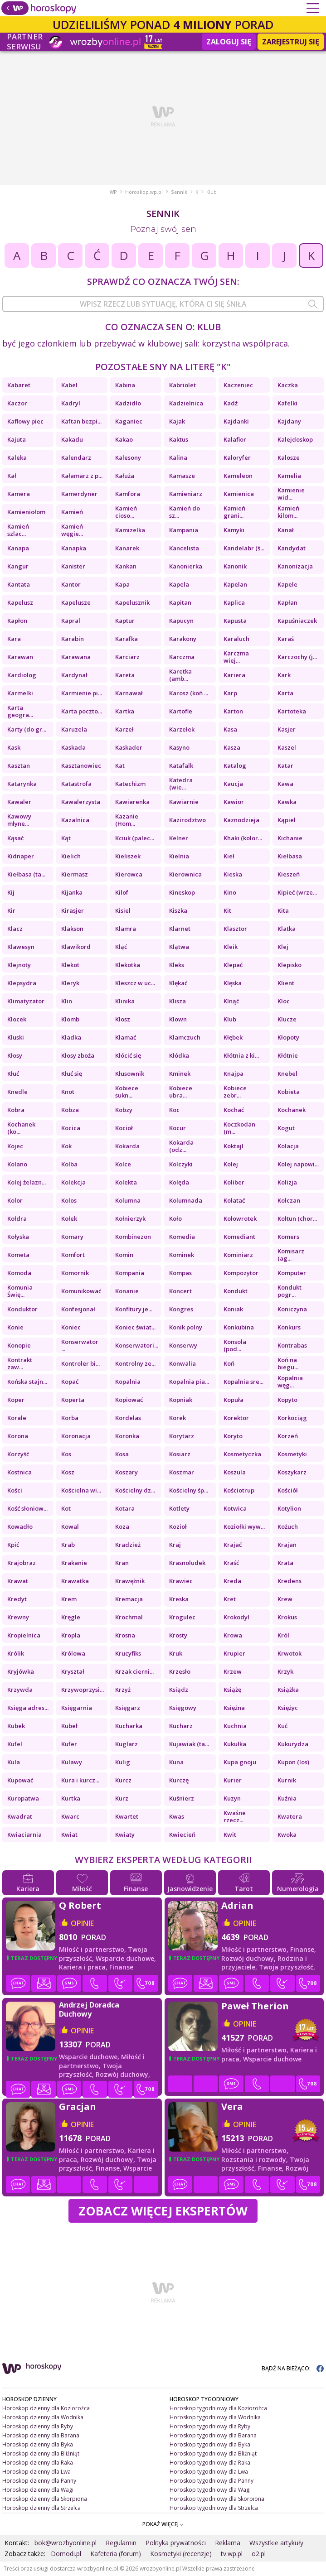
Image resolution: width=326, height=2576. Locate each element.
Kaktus (178, 439)
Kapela (179, 584)
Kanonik (235, 566)
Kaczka (287, 385)
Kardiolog (21, 675)
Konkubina (239, 1327)
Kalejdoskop (295, 439)
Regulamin (121, 2542)
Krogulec (182, 1617)
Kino (230, 892)
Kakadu (72, 439)
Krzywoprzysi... (82, 1689)
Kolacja (288, 1146)
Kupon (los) (293, 1762)
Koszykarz (292, 1472)
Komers (288, 1237)
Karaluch (236, 639)
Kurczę (179, 1780)
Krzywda (20, 1689)
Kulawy (71, 1762)
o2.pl (259, 2553)
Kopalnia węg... (290, 1381)
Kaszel (286, 747)
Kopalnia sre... (243, 1381)
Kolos (69, 1200)
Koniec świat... (135, 1327)
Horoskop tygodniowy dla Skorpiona (217, 2499)
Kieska (233, 874)
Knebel (287, 1073)
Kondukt (236, 1291)
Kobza (70, 1110)
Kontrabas (292, 1345)
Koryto (233, 1436)
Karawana (76, 657)
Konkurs (289, 1327)
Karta (285, 693)
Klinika (125, 1001)
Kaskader (128, 747)
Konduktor (22, 1309)
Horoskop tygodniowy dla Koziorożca (218, 2408)
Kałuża (124, 476)
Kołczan (288, 1200)
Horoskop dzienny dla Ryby (37, 2426)
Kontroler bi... (80, 1363)
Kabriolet (182, 385)
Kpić (13, 1545)
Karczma (182, 657)
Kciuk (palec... (134, 838)
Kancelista (184, 548)
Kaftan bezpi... (81, 421)
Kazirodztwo (187, 820)
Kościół (287, 1490)
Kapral (70, 620)
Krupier (234, 1653)
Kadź (231, 403)
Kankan (125, 566)
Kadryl (70, 403)
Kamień (72, 512)
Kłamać (125, 1037)
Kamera (18, 494)
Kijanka (72, 892)
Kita (283, 910)
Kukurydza (292, 1744)
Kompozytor (241, 1273)
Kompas (180, 1273)
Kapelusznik (132, 602)
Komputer (291, 1273)
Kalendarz (76, 457)
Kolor (15, 1200)
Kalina (178, 457)
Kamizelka (130, 530)
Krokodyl (236, 1617)
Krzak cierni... (134, 1671)
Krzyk (285, 1671)
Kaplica (234, 602)
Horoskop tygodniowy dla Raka (210, 2462)
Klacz (15, 928)
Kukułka (235, 1744)
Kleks (176, 965)
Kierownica (185, 874)
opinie (82, 1923)
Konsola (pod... (235, 1345)
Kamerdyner (79, 494)
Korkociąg (292, 1418)
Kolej (231, 1164)
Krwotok (289, 1653)
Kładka (71, 1037)
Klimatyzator (25, 1001)
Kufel (14, 1744)
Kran (122, 1563)
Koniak (233, 1309)
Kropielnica (23, 1635)
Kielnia (179, 856)
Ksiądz (178, 1689)
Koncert (180, 1291)
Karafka (126, 639)
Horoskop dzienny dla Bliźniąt (40, 2453)
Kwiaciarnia (24, 1834)
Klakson (72, 928)
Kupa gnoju (240, 1762)
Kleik (231, 947)
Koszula (235, 1472)
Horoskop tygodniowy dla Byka (210, 2444)
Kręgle (70, 1617)
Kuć (282, 1726)
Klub (230, 1019)
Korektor (236, 1418)
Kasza (232, 747)
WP (113, 192)
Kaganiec (128, 421)
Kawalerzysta (80, 802)
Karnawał (129, 693)
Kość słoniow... (27, 1508)
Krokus (287, 1617)
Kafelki (287, 403)
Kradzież (128, 1545)
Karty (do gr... (26, 729)
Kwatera (289, 1816)
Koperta (72, 1400)
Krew (284, 1599)
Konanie (127, 1291)
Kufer (69, 1744)
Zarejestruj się (290, 42)
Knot (67, 1092)
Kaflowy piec (25, 421)
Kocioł (124, 1128)
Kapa (122, 584)
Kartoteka (291, 711)
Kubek (16, 1726)
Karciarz (127, 657)
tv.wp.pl (232, 2553)
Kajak (177, 421)
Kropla (70, 1635)
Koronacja (76, 1436)
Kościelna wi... (81, 1490)
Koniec (71, 1327)
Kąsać (15, 838)
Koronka (127, 1436)
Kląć (121, 947)
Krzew (233, 1671)
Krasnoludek (187, 1563)
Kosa (122, 1454)
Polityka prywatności (176, 2542)
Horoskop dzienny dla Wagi (37, 2490)
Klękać (178, 983)
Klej (282, 947)
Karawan (20, 657)
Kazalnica (75, 820)
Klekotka (127, 965)
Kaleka (17, 457)
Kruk (175, 1653)
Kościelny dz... (135, 1490)
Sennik (179, 192)
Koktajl (233, 1146)
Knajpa (233, 1073)
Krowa (233, 1635)
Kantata (18, 584)
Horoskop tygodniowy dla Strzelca (214, 2508)
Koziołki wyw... (244, 1526)
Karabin (72, 639)
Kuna (177, 1762)
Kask (13, 747)
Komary (72, 1237)
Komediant (239, 1237)
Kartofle (180, 711)
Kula (13, 1762)
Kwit (230, 1834)
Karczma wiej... (236, 656)
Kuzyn (232, 1798)
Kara (14, 639)
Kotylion (289, 1508)
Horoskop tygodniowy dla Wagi (210, 2490)
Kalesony (128, 457)
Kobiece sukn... (126, 1091)
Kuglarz (126, 1744)
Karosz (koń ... (188, 693)
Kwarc (70, 1816)
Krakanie (74, 1563)
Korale (16, 1418)
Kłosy (14, 1055)
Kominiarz (238, 1255)
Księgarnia (76, 1708)
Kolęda (179, 1182)
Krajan (287, 1545)
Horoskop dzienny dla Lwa (36, 2471)
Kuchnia (235, 1726)
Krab (68, 1545)
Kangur (18, 566)
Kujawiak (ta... (189, 1744)
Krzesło (179, 1671)
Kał (11, 476)
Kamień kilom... (288, 512)
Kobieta (288, 1092)
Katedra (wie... (181, 783)
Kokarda (127, 1146)
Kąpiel (286, 820)
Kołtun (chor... (297, 1218)
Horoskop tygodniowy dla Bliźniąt (213, 2453)
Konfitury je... (133, 1309)
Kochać (234, 1110)
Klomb (70, 1019)
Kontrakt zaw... (19, 1363)
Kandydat (291, 548)
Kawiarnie (184, 802)
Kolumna (128, 1200)
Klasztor (235, 928)
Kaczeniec (238, 385)
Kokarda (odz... (181, 1146)
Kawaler (19, 802)
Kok (66, 1146)
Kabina (125, 385)
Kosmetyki (292, 1454)
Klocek (16, 1019)
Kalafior (235, 439)
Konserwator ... (79, 1345)
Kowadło (20, 1526)
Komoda (19, 1273)
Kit (227, 910)
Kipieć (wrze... (297, 892)
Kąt (66, 838)
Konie (15, 1327)
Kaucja (233, 784)
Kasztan (18, 765)
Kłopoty (288, 1037)
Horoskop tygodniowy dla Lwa (209, 2471)
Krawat (17, 1581)
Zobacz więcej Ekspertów (163, 2210)
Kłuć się (71, 1073)
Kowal (70, 1526)
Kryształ (72, 1671)
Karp (230, 693)
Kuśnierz (181, 1798)
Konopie (19, 1345)
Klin (66, 1001)
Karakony (182, 639)
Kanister (73, 566)
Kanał (285, 530)
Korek (177, 1418)
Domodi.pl (66, 2553)
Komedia (182, 1237)
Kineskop (182, 892)
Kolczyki (181, 1164)
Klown (178, 1019)
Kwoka (287, 1834)
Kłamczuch (184, 1037)
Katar (285, 765)
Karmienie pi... (81, 693)
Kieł (229, 856)
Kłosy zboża (77, 1055)
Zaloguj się (228, 42)
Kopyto (287, 1400)
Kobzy (123, 1110)
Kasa (230, 729)
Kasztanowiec (81, 765)
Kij (11, 892)
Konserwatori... (136, 1345)
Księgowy (182, 1708)
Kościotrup (239, 1490)
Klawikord (76, 947)
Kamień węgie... (72, 530)
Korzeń (287, 1436)
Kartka (124, 711)
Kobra (15, 1110)
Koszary (126, 1472)
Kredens (289, 1581)
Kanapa (18, 548)
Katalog (235, 765)
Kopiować (129, 1400)
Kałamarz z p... (81, 476)
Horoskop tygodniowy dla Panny (211, 2481)
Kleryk (70, 983)
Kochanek (291, 1110)
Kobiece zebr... (235, 1091)
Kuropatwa (23, 1798)
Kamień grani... (234, 512)
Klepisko (289, 965)
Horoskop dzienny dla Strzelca (41, 2508)
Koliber (234, 1182)
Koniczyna (292, 1309)
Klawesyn (20, 947)
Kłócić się (128, 1055)
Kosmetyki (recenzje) (181, 2553)
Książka (288, 1689)
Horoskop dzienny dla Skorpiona (44, 2499)
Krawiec (181, 1581)
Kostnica (19, 1472)
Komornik (75, 1273)
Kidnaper (20, 856)
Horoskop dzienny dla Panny (39, 2481)
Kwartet (126, 1816)
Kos (66, 1454)
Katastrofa (76, 784)
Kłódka (179, 1055)
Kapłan (287, 602)
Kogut (286, 1128)
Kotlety (179, 1508)
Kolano (17, 1164)
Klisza (177, 1001)
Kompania (129, 1273)
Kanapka (73, 548)
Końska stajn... (27, 1381)
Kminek (179, 1073)
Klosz (122, 1019)
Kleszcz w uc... (135, 983)
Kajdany (289, 421)
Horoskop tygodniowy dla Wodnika (215, 2417)
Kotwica (235, 1508)
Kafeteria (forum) (115, 2553)
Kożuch (287, 1526)
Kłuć (13, 1073)
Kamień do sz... (184, 512)
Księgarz (127, 1708)
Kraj (175, 1545)
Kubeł (69, 1726)
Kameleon (238, 476)
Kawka (287, 802)
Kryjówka (20, 1671)
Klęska (233, 983)
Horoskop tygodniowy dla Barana (213, 2435)
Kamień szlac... (18, 530)
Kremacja (129, 1599)
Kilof (121, 892)
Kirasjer (72, 910)
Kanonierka (185, 566)
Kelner (178, 838)
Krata (285, 1563)
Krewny (18, 1617)
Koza (122, 1526)
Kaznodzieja (241, 820)
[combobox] (163, 304)
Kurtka (70, 1798)
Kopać (69, 1381)
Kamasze (182, 476)
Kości (14, 1490)
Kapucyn (181, 620)
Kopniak (180, 1400)
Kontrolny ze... (135, 1363)
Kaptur (125, 620)
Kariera (234, 675)
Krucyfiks (128, 1653)
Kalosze (288, 457)
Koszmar (181, 1472)
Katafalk (181, 765)
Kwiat (69, 1834)
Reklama (227, 2542)
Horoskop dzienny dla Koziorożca (46, 2408)
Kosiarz (179, 1454)
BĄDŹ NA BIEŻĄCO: (293, 2368)
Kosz (67, 1472)
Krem (69, 1599)
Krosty (178, 1635)
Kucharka (128, 1726)
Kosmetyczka (242, 1454)
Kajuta (16, 439)
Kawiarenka (132, 802)
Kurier (233, 1780)
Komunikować (81, 1291)
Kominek (181, 1255)
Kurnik (286, 1780)
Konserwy (183, 1345)
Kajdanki (236, 421)
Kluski (15, 1037)
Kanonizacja (295, 566)
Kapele (287, 584)
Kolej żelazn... (26, 1182)
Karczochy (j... (297, 657)
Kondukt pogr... (289, 1291)
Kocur (177, 1128)
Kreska (179, 1599)
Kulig (122, 1762)
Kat (120, 765)
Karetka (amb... (180, 675)
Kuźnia (287, 1798)
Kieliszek (128, 856)
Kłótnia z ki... (241, 1055)
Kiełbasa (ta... (26, 874)
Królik (15, 1653)
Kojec (15, 1146)
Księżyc (287, 1708)
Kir (11, 910)
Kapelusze (76, 602)
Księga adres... (28, 1708)
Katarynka (22, 784)
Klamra (125, 928)
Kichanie (289, 838)
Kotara (125, 1508)
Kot (66, 1508)
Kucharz (181, 1726)
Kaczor (17, 403)
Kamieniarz (185, 494)
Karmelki (20, 693)
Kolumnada (185, 1200)
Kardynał (74, 675)
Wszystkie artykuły (276, 2542)
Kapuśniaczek (297, 620)
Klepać (233, 965)
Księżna (234, 1708)
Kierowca (128, 874)
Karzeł (124, 729)
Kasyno (179, 747)
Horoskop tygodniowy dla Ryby (210, 2426)
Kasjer (286, 729)
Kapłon (17, 620)
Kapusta (235, 620)
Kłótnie (287, 1055)
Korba (69, 1418)
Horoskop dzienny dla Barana (40, 2435)
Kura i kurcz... (80, 1780)
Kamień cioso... (126, 512)
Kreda (232, 1581)
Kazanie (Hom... (126, 820)
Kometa (18, 1255)
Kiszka (178, 910)
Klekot (70, 965)
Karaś (285, 639)
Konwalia (182, 1363)
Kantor (71, 584)
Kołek (69, 1218)
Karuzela (74, 729)
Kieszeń (288, 874)
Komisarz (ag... (290, 1254)
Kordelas (128, 1418)
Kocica (70, 1128)
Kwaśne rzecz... (235, 1816)
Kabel (69, 385)
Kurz (121, 1798)
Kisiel (123, 910)
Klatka (286, 928)
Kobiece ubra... (180, 1091)
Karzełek (182, 729)
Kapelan (235, 584)
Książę (232, 1689)
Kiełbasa (289, 856)
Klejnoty (19, 965)
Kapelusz (20, 602)
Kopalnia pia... (189, 1381)
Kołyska (18, 1237)
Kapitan (180, 602)
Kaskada (73, 747)
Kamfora (127, 494)
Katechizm (130, 784)
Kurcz (123, 1780)
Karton (233, 711)
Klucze (287, 1019)
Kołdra (17, 1218)
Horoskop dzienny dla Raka (37, 2462)
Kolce (123, 1164)
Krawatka (75, 1581)
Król (283, 1635)
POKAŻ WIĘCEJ (163, 2524)
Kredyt (17, 1599)
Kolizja (287, 1182)
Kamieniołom (26, 512)
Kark (284, 675)
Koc (174, 1110)
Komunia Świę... (20, 1291)
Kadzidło (128, 403)
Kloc (283, 1001)
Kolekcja (73, 1182)
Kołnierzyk (130, 1218)
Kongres (181, 1309)
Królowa (73, 1653)
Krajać (233, 1545)
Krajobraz (21, 1563)
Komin (124, 1255)
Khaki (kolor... (243, 838)
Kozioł (178, 1526)
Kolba (69, 1164)
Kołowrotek (240, 1218)
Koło (175, 1218)
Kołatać (234, 1200)
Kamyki (234, 530)
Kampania (183, 530)
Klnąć (231, 1001)
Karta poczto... (81, 711)
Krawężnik (130, 1581)
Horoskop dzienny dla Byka (37, 2444)
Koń (229, 1363)
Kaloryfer (237, 457)
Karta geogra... (20, 711)
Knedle (17, 1092)
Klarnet (179, 928)
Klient (285, 983)
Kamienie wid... (291, 493)
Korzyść (18, 1454)
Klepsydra (21, 983)
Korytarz (181, 1436)
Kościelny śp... (188, 1490)
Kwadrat (19, 1816)
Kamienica (239, 494)
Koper (15, 1400)
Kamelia (289, 476)
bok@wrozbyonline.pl (65, 2542)
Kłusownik (129, 1073)
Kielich (71, 856)
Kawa (285, 784)
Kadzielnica (186, 403)
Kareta (125, 675)
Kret (230, 1599)
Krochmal (129, 1617)
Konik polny (185, 1327)
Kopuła (233, 1400)
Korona (17, 1436)
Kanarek (127, 548)
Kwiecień (182, 1834)
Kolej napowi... (298, 1164)
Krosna (125, 1635)
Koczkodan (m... (239, 1128)
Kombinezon (133, 1237)
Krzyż (123, 1689)
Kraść (231, 1563)
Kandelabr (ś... (244, 548)
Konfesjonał (78, 1309)
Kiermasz (74, 874)
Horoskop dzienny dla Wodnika (42, 2417)
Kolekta (126, 1182)
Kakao (124, 439)
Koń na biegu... (287, 1363)
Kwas (176, 1816)
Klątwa (179, 947)
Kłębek (233, 1037)
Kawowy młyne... (19, 820)
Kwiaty (125, 1834)
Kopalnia (128, 1381)
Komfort (73, 1255)
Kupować (20, 1780)
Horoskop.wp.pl (144, 192)
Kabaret (18, 385)
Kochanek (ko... (21, 1128)
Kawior (234, 802)
